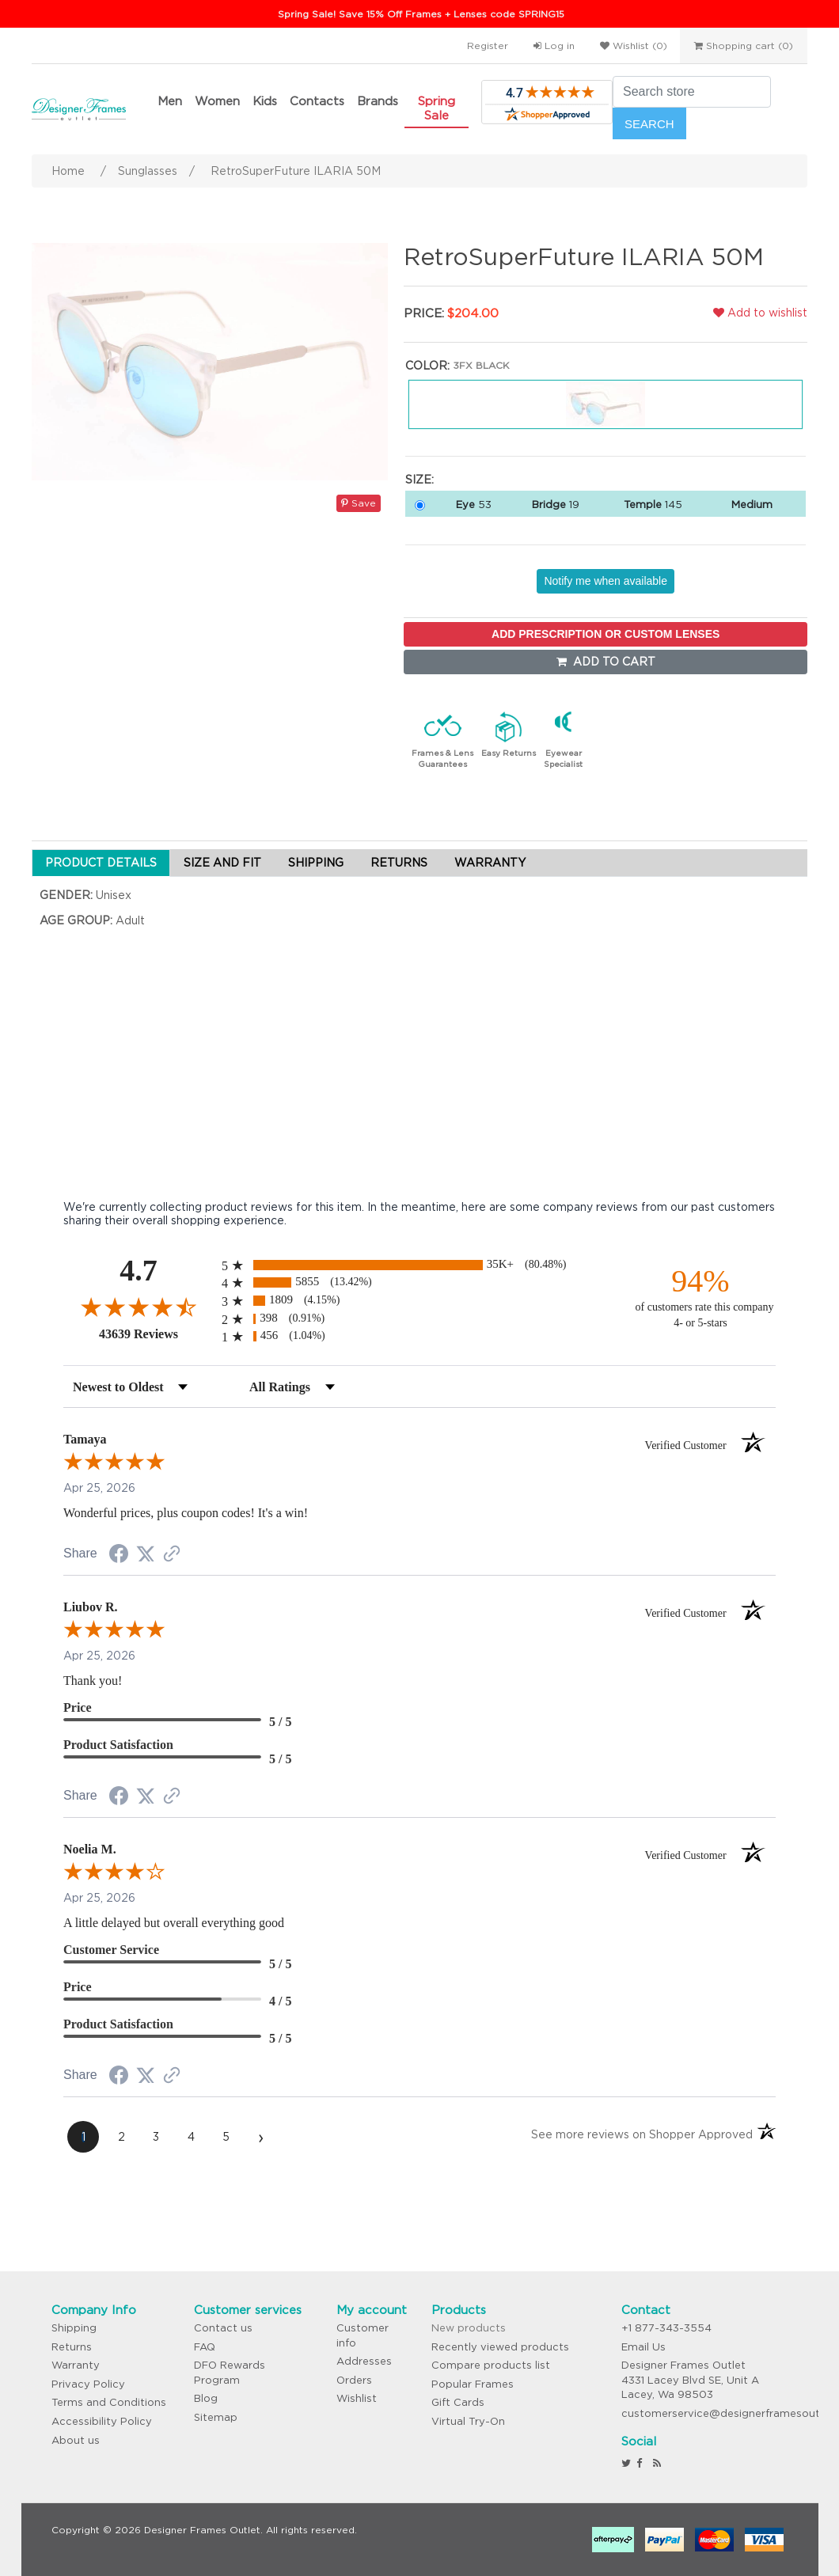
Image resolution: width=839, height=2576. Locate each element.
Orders (354, 2380)
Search (649, 124)
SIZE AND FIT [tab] (222, 862)
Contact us (223, 2328)
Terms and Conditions (108, 2402)
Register (487, 45)
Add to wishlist (760, 312)
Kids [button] (264, 101)
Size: (419, 479)
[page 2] (121, 2136)
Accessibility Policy (101, 2421)
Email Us (643, 2347)
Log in (554, 45)
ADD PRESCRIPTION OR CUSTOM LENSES (605, 634)
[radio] (419, 1265)
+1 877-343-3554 (666, 2328)
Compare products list (490, 2365)
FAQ (204, 2347)
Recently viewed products (500, 2347)
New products (468, 2328)
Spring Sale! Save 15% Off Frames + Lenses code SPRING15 (421, 14)
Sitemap (215, 2417)
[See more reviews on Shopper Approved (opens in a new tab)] (171, 1555)
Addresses (364, 2361)
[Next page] (260, 2136)
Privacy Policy (88, 2384)
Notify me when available (605, 581)
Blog (206, 2398)
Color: (427, 365)
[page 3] (156, 2136)
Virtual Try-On (468, 2421)
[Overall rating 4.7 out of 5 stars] (138, 1306)
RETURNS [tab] (398, 862)
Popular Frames (472, 2384)
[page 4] (190, 2136)
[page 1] (83, 2137)
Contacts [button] (317, 101)
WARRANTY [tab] (490, 862)
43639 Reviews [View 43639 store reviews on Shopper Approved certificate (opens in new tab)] (156, 1333)
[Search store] (692, 92)
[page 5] (225, 2136)
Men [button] (170, 101)
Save (358, 503)
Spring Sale (436, 108)
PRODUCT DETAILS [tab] (101, 862)
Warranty (75, 2365)
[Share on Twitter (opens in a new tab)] (145, 1554)
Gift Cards (457, 2402)
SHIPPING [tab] (316, 862)
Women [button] (217, 101)
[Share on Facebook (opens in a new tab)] (118, 1556)
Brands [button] (377, 101)
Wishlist (356, 2398)
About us (75, 2440)
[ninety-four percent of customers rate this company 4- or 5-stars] (700, 1296)
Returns (71, 2347)
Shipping (74, 2328)
